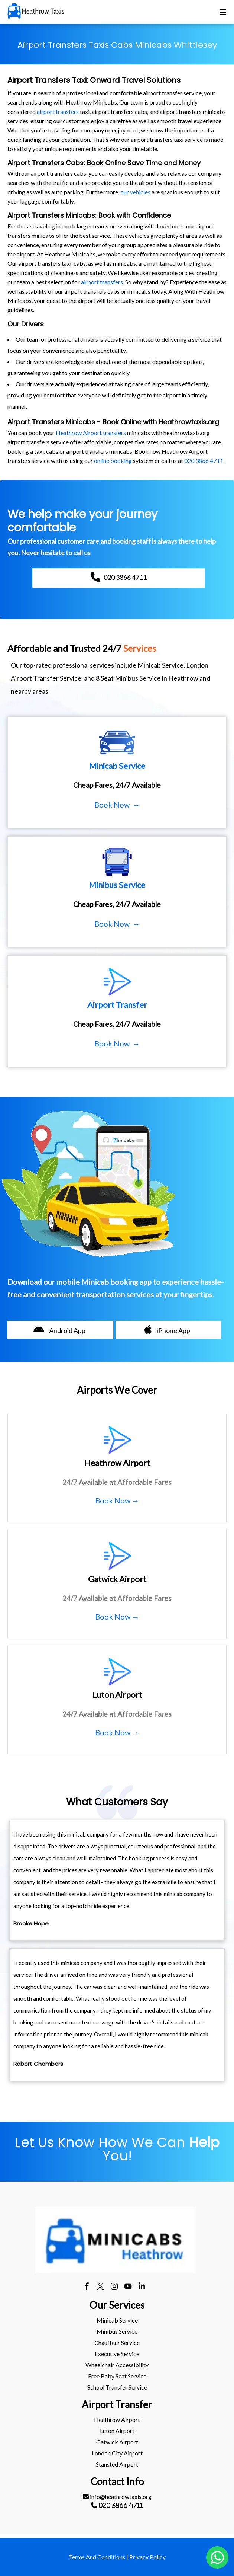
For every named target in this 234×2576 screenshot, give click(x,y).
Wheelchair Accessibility (117, 2364)
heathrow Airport (117, 2419)
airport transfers (58, 111)
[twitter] (100, 2287)
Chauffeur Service (117, 2342)
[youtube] (128, 2287)
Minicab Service (117, 2320)
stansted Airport (117, 2464)
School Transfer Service (117, 2387)
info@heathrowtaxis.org (117, 2496)
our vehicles (135, 191)
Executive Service (117, 2353)
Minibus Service (117, 2331)
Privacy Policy (147, 2556)
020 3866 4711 (203, 460)
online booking (113, 460)
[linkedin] (141, 2287)
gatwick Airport (117, 2441)
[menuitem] (117, 2320)
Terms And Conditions (97, 2556)
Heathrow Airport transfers (91, 432)
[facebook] (86, 2287)
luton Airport (117, 2430)
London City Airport (117, 2453)
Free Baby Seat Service (117, 2376)
